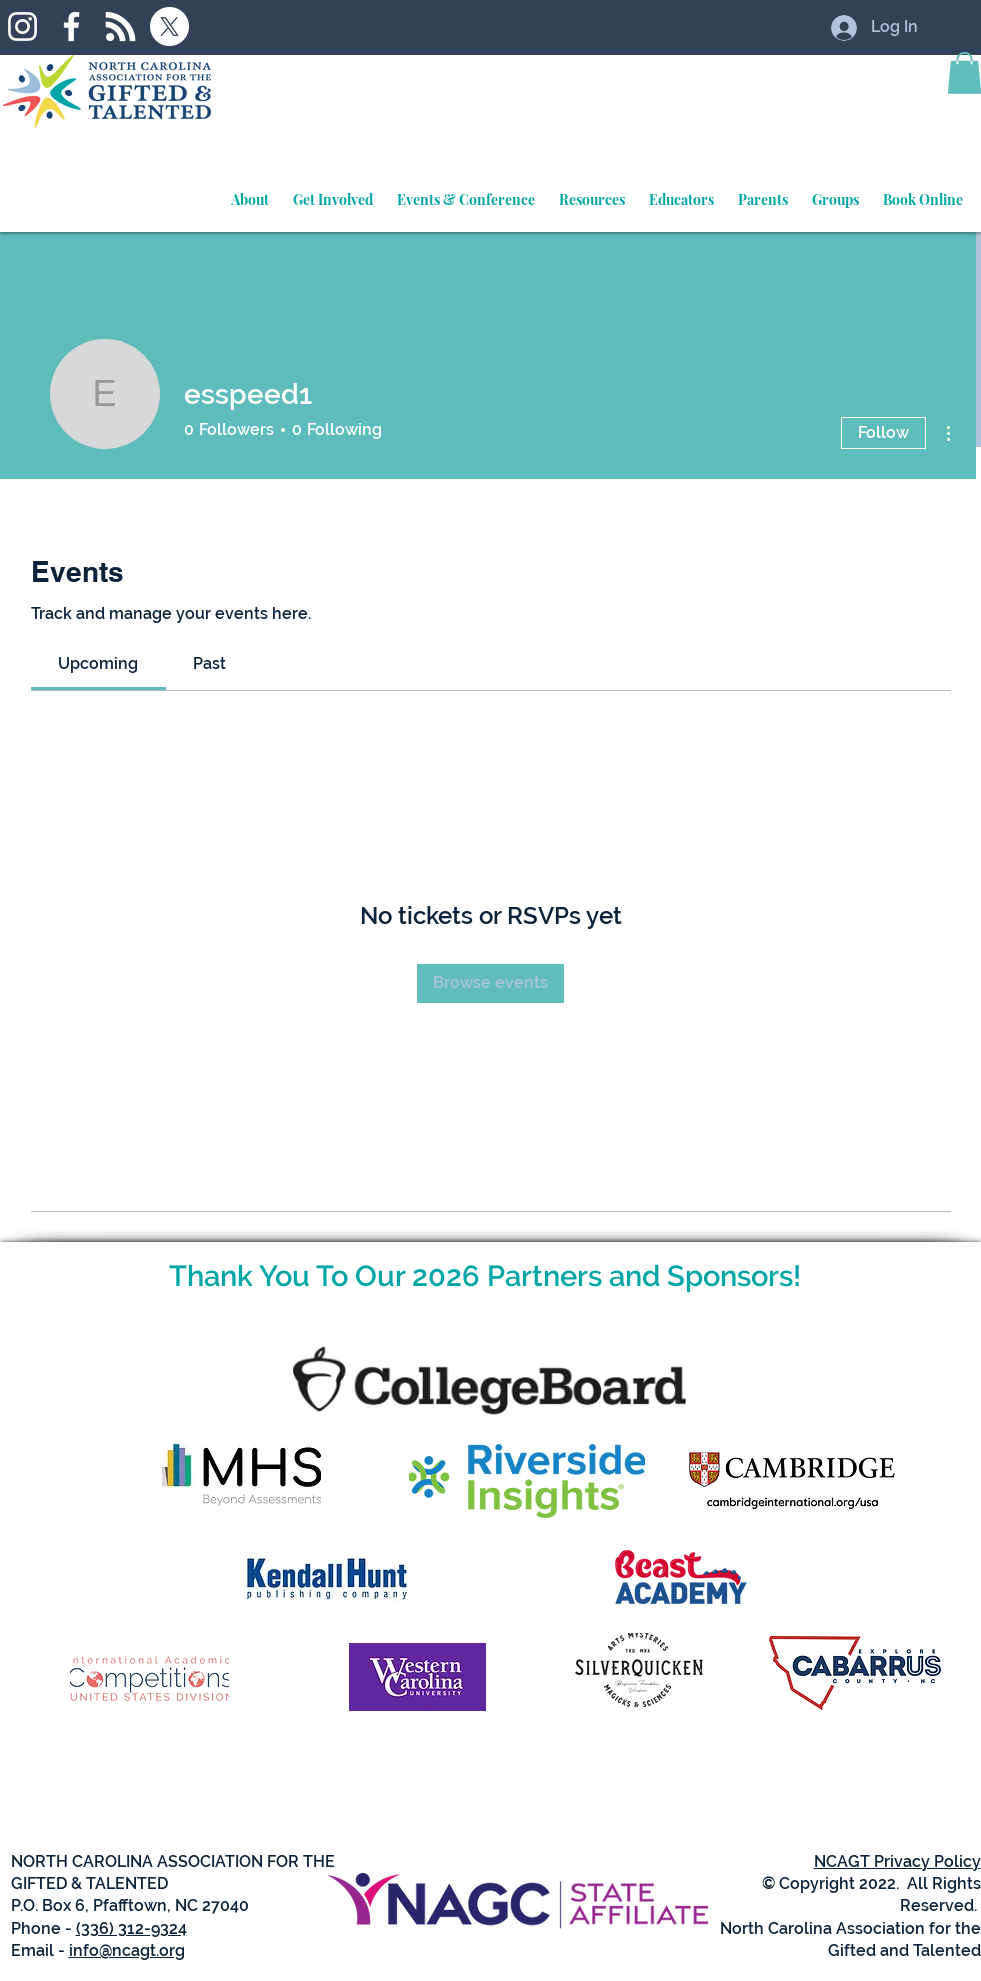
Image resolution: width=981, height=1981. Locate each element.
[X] (169, 26)
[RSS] (120, 26)
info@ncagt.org (127, 1950)
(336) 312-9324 (131, 1928)
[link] (98, 663)
